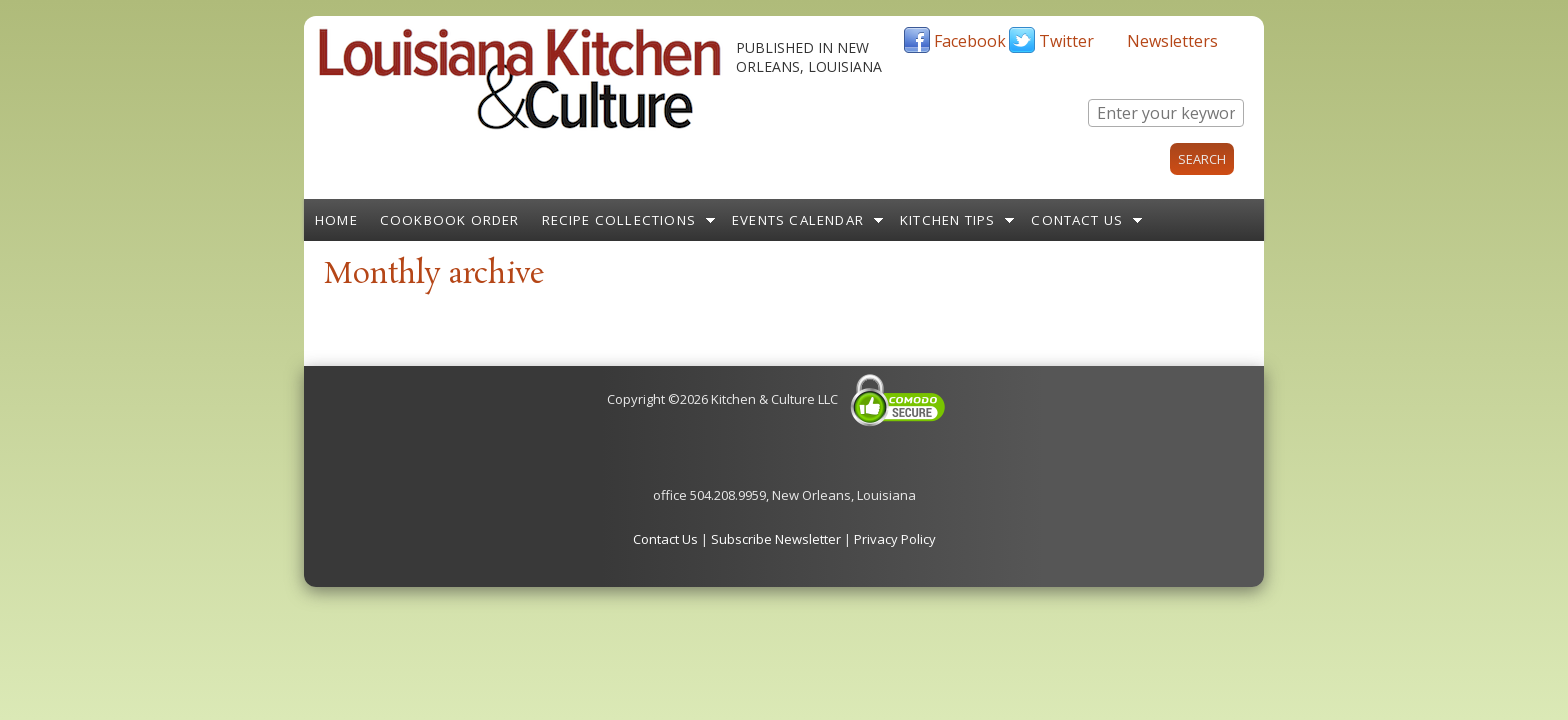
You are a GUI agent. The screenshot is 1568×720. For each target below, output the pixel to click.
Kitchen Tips (947, 220)
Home (336, 220)
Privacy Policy (895, 539)
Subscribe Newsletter (776, 539)
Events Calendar (798, 220)
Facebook (970, 41)
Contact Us (1077, 220)
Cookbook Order (450, 220)
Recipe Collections (619, 220)
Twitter (1066, 41)
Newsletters (1172, 41)
